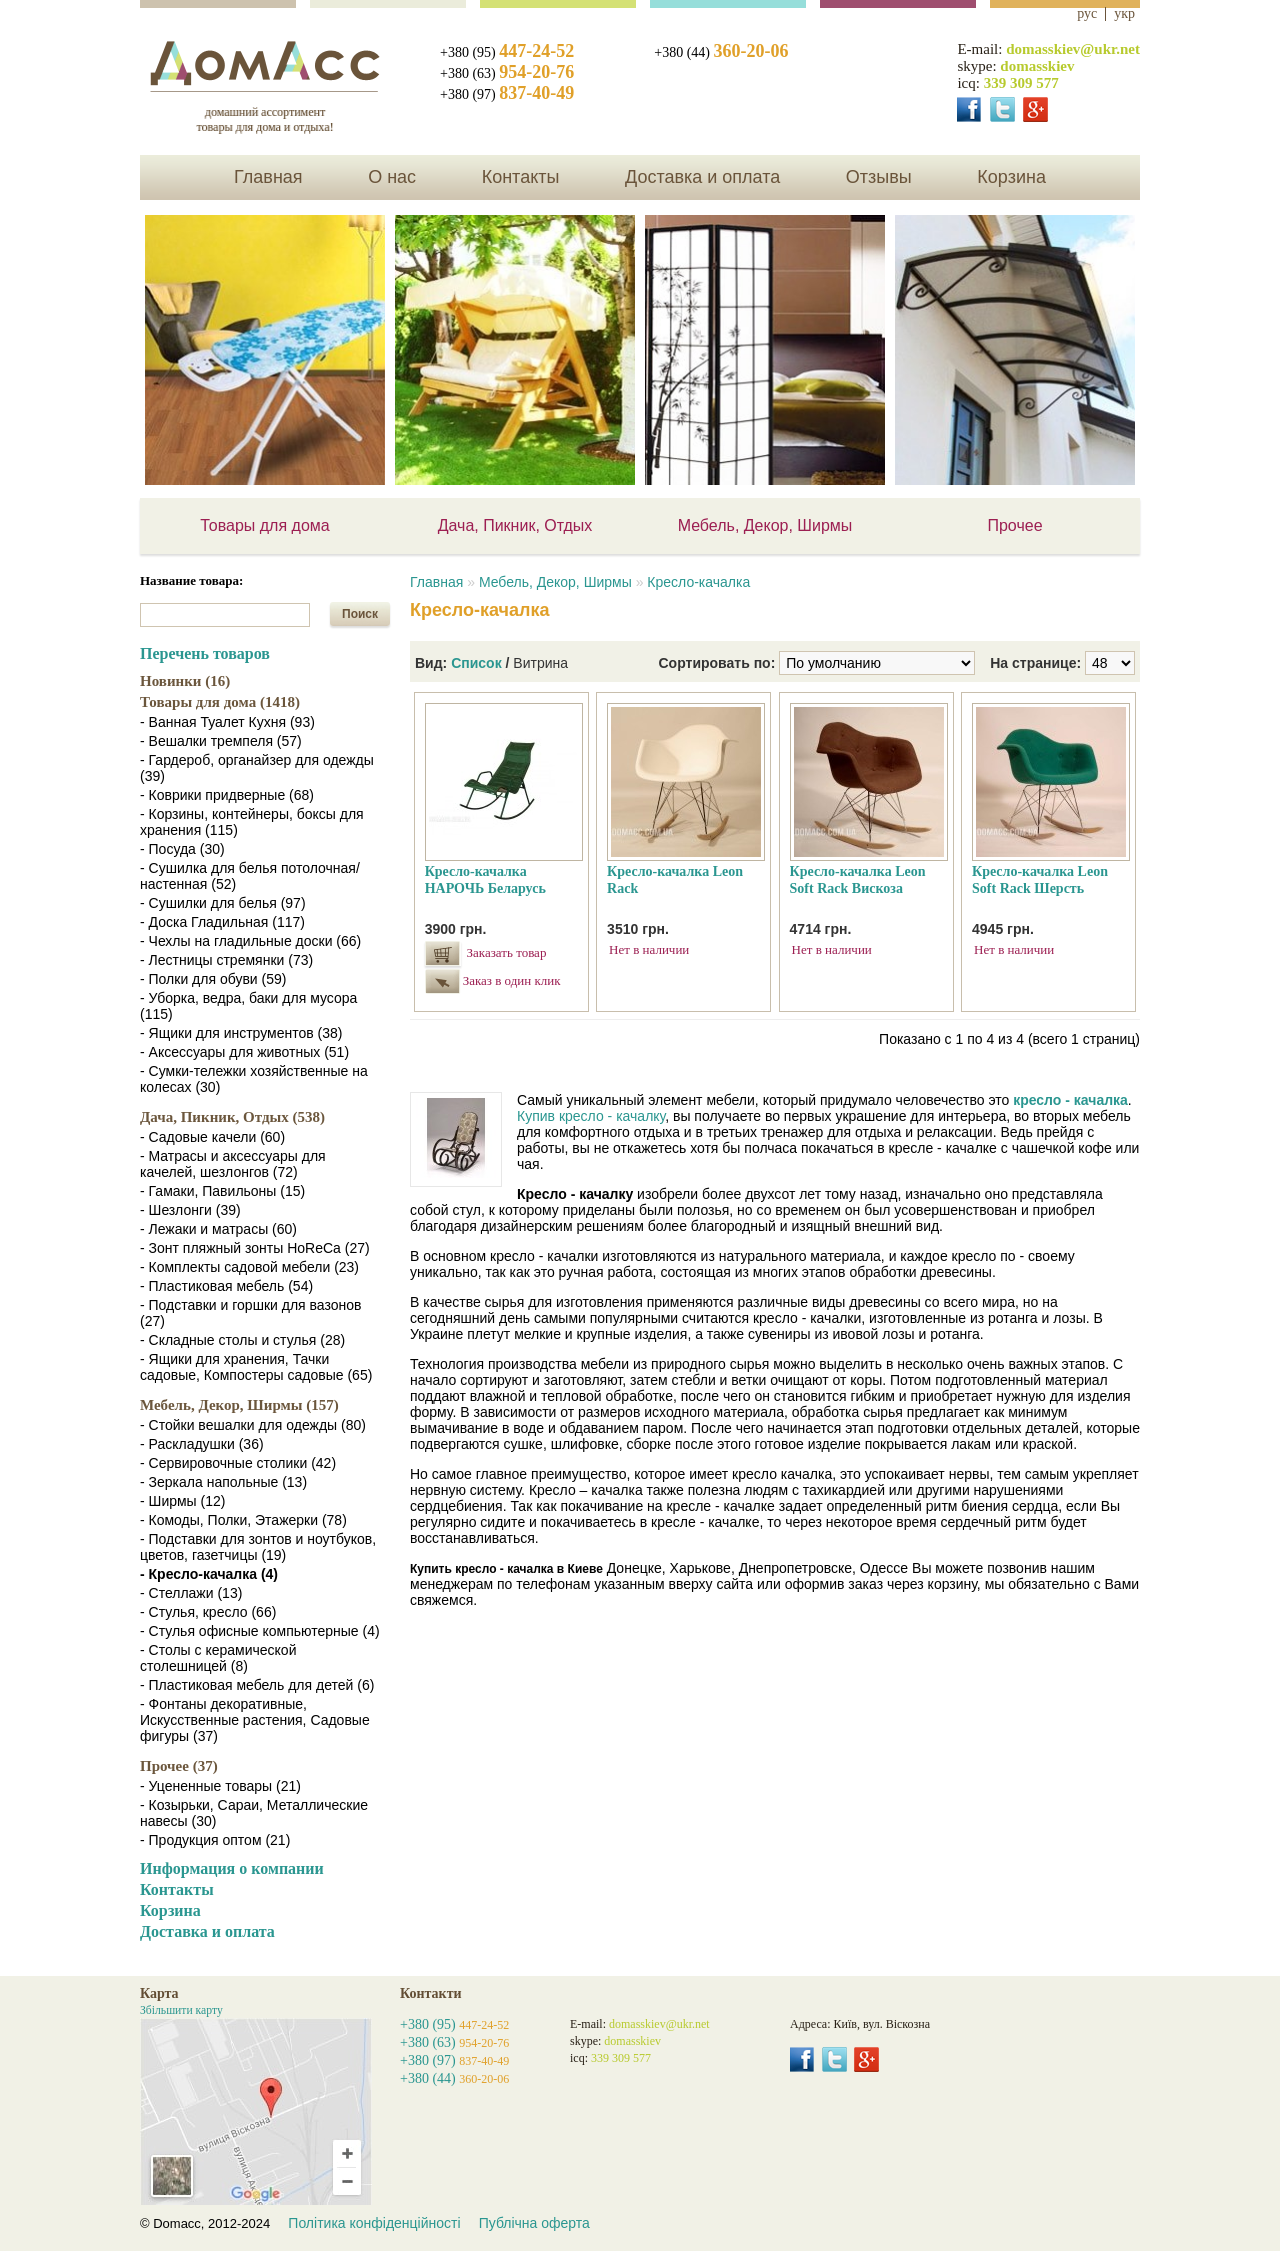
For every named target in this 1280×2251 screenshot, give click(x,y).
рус (1087, 14)
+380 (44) (721, 52)
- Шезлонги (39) (190, 1210)
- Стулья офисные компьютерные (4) (260, 1631)
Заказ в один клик (509, 980)
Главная (268, 177)
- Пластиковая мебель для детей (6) (257, 1685)
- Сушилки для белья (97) (223, 903)
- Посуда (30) (182, 849)
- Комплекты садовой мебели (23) (249, 1267)
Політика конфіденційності (374, 2223)
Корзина (1011, 177)
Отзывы (879, 177)
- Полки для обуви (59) (213, 979)
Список (476, 663)
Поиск (360, 614)
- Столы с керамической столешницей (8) (218, 1658)
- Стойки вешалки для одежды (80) (253, 1425)
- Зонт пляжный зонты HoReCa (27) (255, 1248)
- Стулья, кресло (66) (208, 1612)
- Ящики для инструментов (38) (241, 1033)
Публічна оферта (534, 2223)
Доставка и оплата (702, 177)
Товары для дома (264, 525)
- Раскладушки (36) (202, 1444)
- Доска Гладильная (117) (222, 922)
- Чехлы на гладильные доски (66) (250, 941)
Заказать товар (507, 952)
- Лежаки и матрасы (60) (218, 1229)
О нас (392, 177)
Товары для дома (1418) (220, 702)
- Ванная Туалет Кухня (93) (227, 722)
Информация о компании (232, 1868)
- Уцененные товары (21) (220, 1786)
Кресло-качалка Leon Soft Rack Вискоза (858, 880)
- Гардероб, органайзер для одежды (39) (257, 768)
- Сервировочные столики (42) (238, 1463)
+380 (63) (507, 73)
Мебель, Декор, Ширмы (765, 525)
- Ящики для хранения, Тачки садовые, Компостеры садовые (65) (256, 1367)
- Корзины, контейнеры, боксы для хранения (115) (252, 822)
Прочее (1014, 525)
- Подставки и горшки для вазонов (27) (250, 1313)
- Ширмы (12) (182, 1501)
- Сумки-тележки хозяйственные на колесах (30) (254, 1079)
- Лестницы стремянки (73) (226, 960)
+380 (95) (507, 52)
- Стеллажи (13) (191, 1593)
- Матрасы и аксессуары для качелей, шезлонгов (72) (233, 1164)
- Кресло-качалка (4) (209, 1574)
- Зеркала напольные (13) (223, 1482)
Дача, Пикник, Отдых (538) (232, 1117)
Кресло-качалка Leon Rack (675, 880)
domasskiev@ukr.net (1073, 49)
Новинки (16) (185, 681)
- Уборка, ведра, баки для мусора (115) (248, 1006)
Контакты (521, 177)
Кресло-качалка (698, 582)
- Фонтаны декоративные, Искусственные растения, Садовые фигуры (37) (255, 1720)
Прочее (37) (179, 1766)
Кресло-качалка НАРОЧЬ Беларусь (485, 880)
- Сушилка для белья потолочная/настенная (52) (250, 876)
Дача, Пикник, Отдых (515, 525)
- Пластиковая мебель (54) (226, 1286)
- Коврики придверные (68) (227, 795)
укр (1124, 14)
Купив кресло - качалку (591, 1116)
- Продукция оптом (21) (215, 1840)
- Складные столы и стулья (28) (242, 1340)
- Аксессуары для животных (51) (244, 1052)
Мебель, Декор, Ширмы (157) (239, 1405)
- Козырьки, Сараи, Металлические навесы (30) (254, 1813)
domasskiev (1037, 66)
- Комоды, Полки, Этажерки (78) (243, 1520)
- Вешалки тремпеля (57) (221, 741)
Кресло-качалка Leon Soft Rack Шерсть (1040, 880)
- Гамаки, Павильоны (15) (222, 1191)
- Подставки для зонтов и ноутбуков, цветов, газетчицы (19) (258, 1547)
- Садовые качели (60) (212, 1137)
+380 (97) (507, 94)
